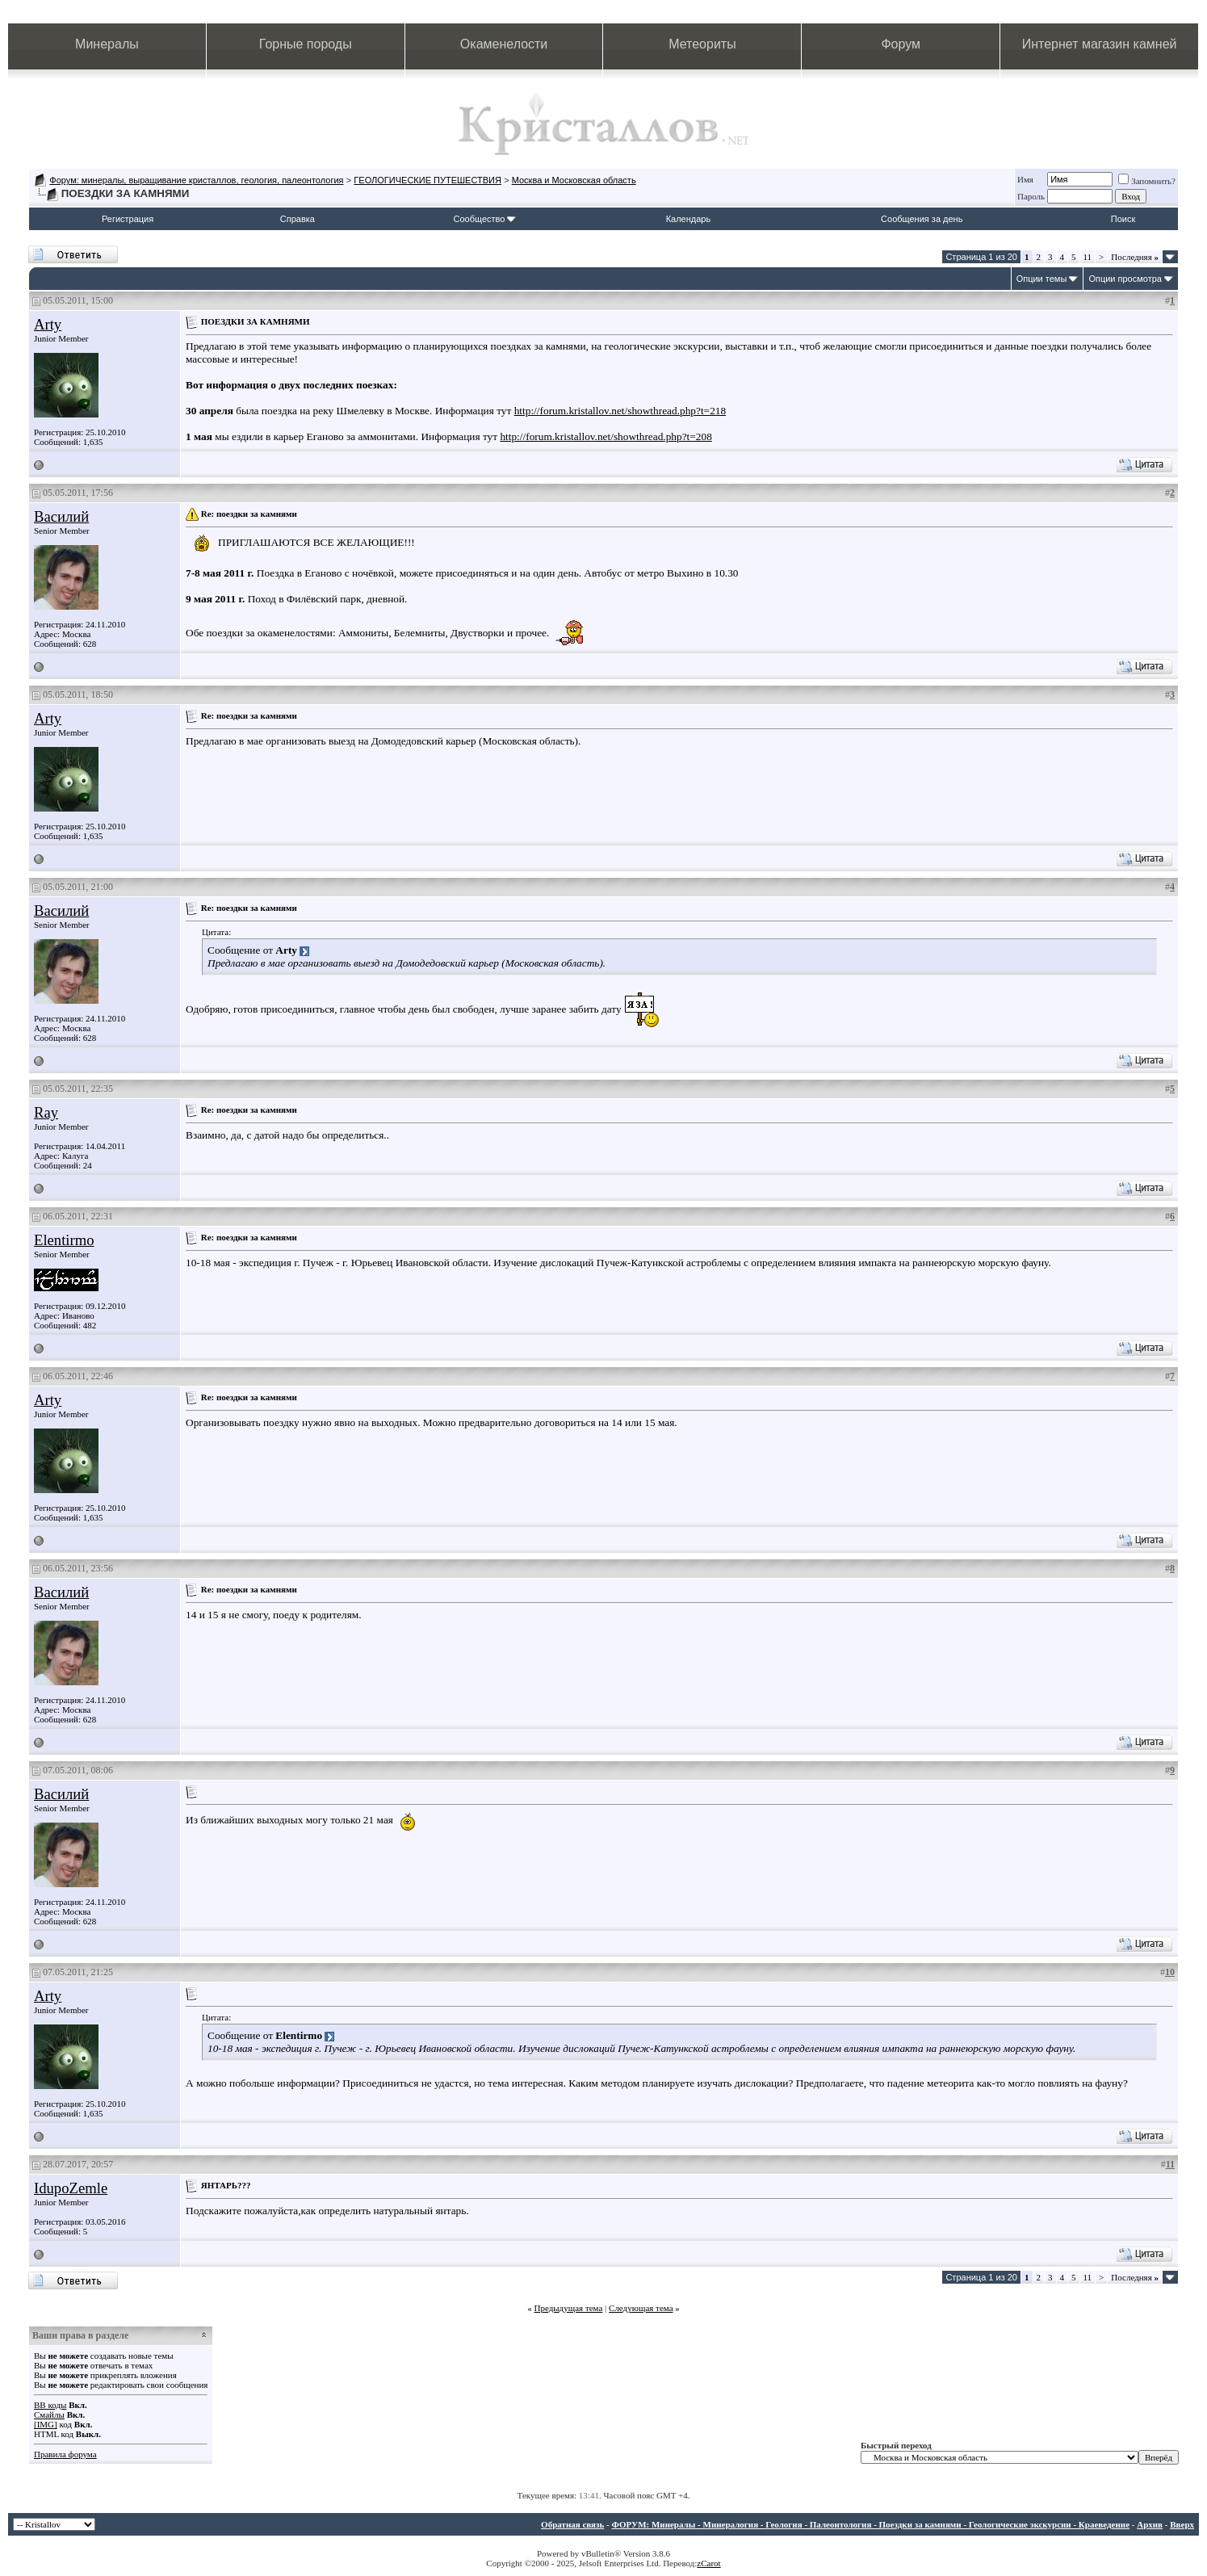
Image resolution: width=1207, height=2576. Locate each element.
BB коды (50, 2405)
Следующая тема (641, 2308)
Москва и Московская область (574, 180)
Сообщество (485, 219)
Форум (900, 44)
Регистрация (127, 219)
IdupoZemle (70, 2188)
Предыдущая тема (568, 2308)
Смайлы (49, 2414)
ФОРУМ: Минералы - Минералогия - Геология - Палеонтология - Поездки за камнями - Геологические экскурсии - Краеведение (870, 2524)
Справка (297, 219)
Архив (1150, 2524)
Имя (1025, 179)
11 (1087, 257)
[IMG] (45, 2424)
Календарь (688, 219)
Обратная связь (572, 2524)
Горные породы (305, 44)
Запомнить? (1147, 181)
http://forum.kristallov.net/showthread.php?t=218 (620, 411)
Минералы (107, 44)
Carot (710, 2563)
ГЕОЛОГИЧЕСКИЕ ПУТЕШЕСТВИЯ (427, 180)
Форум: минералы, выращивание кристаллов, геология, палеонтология (196, 180)
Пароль (1031, 196)
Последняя (1135, 257)
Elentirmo (64, 1239)
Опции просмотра (1125, 278)
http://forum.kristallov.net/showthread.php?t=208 (605, 436)
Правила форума (65, 2454)
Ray (46, 1112)
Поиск (1123, 219)
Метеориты (702, 44)
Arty (47, 324)
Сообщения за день (921, 219)
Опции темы (1041, 278)
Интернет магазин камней (1099, 44)
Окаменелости (503, 44)
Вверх (1182, 2524)
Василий (61, 516)
